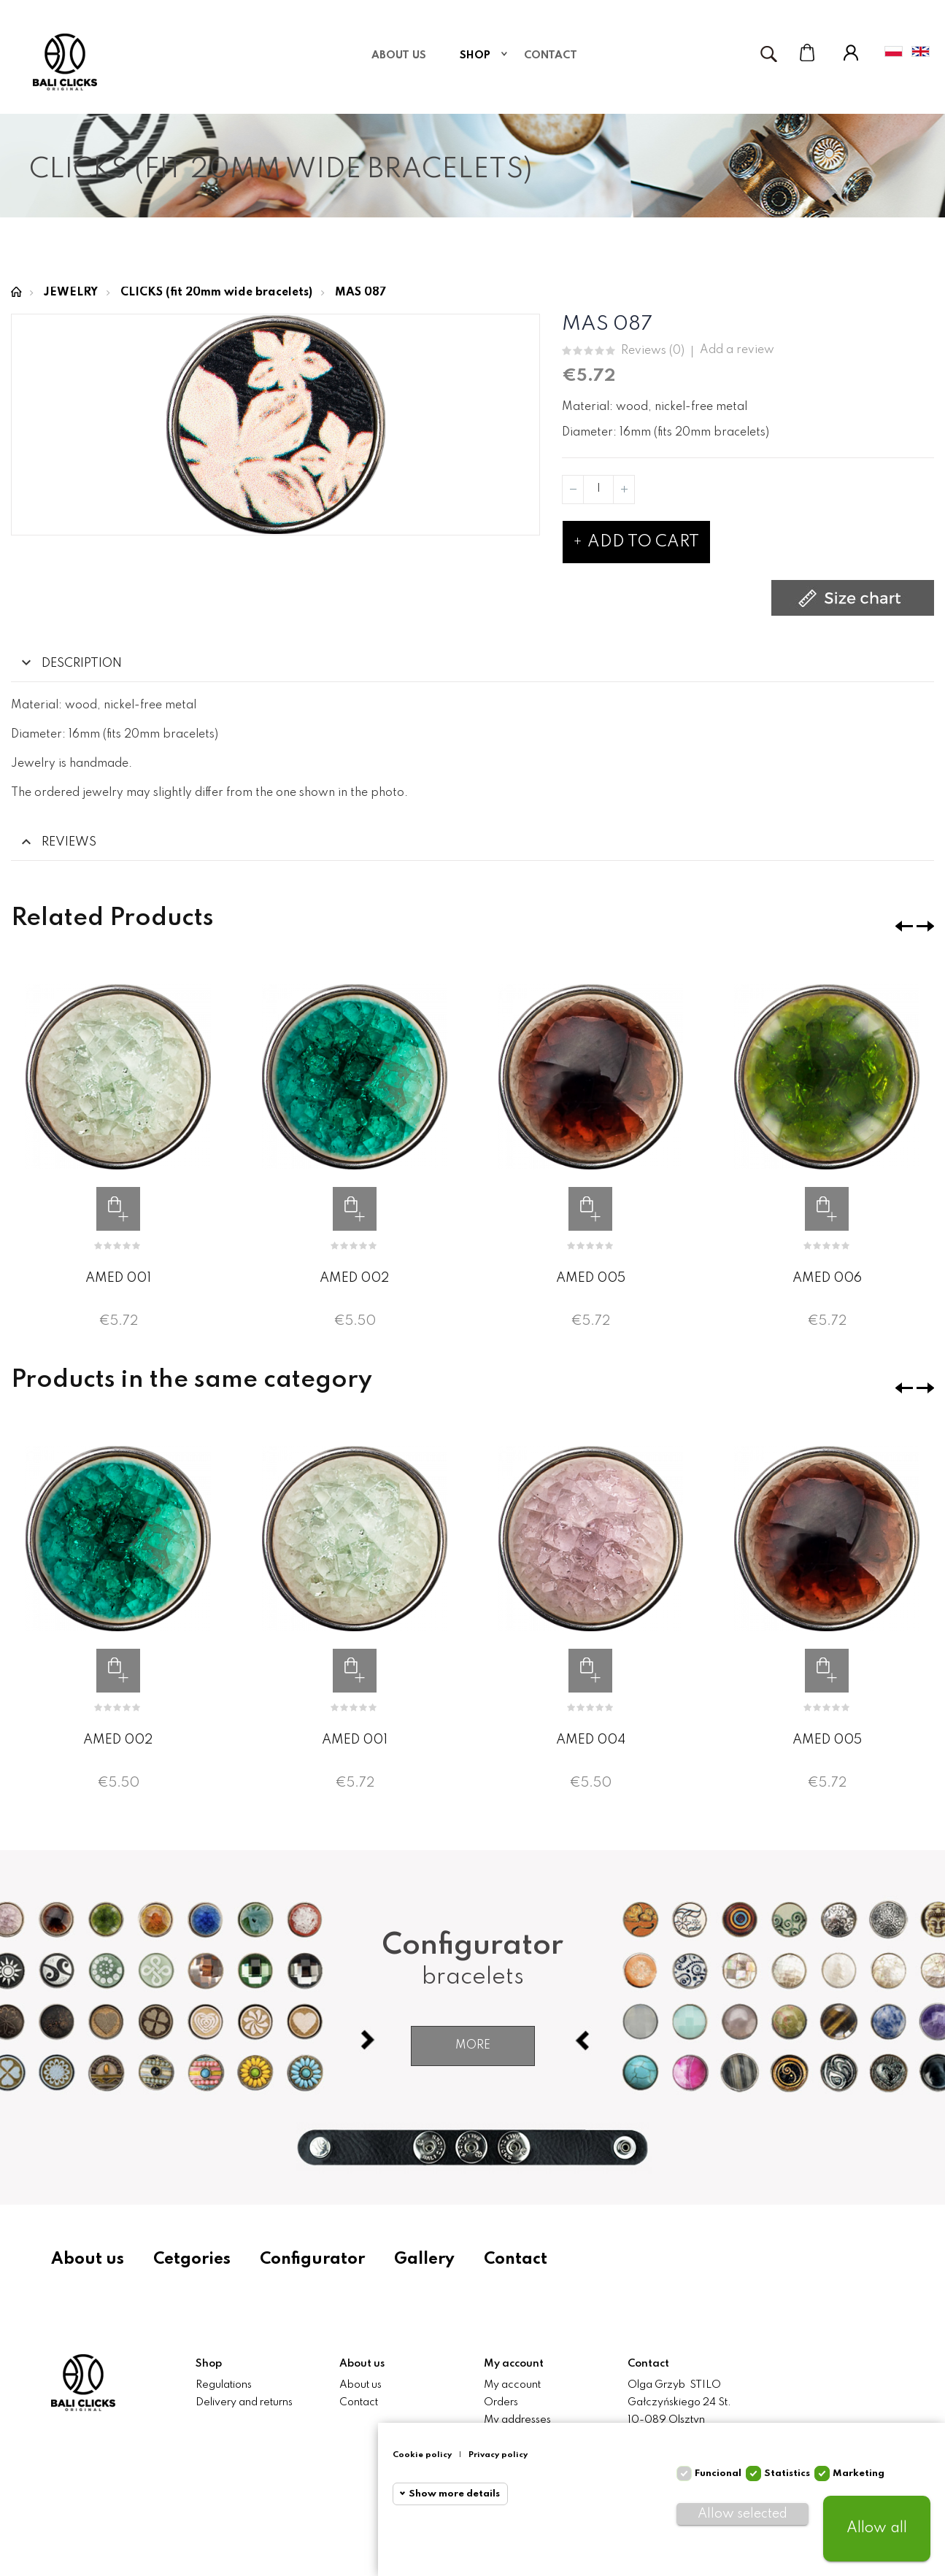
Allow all (876, 2528)
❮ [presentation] (904, 926)
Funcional (718, 2473)
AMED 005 (590, 1278)
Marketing (858, 2473)
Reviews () (652, 351)
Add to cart (636, 542)
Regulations (224, 2385)
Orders (501, 2402)
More (472, 2045)
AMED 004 (590, 1740)
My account (512, 2385)
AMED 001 (118, 1278)
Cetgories (192, 2259)
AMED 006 (827, 1278)
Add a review (737, 350)
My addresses (517, 2420)
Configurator (312, 2259)
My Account (850, 52)
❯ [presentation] (925, 926)
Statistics (787, 2473)
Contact (515, 2259)
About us (87, 2259)
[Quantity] (598, 489)
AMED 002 (354, 1278)
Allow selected (742, 2514)
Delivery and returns (244, 2402)
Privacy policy (498, 2455)
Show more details (454, 2494)
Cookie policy (422, 2455)
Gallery (424, 2259)
